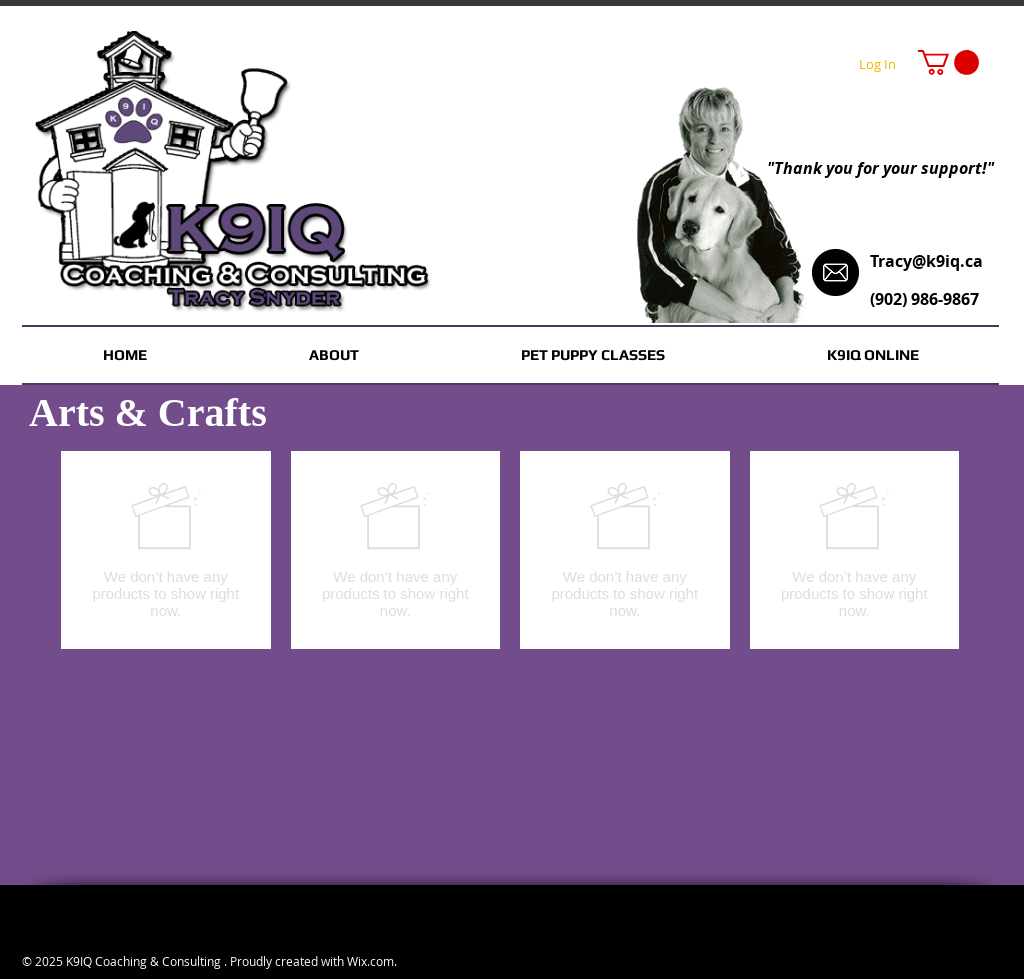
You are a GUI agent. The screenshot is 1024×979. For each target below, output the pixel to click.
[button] (948, 62)
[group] (510, 550)
